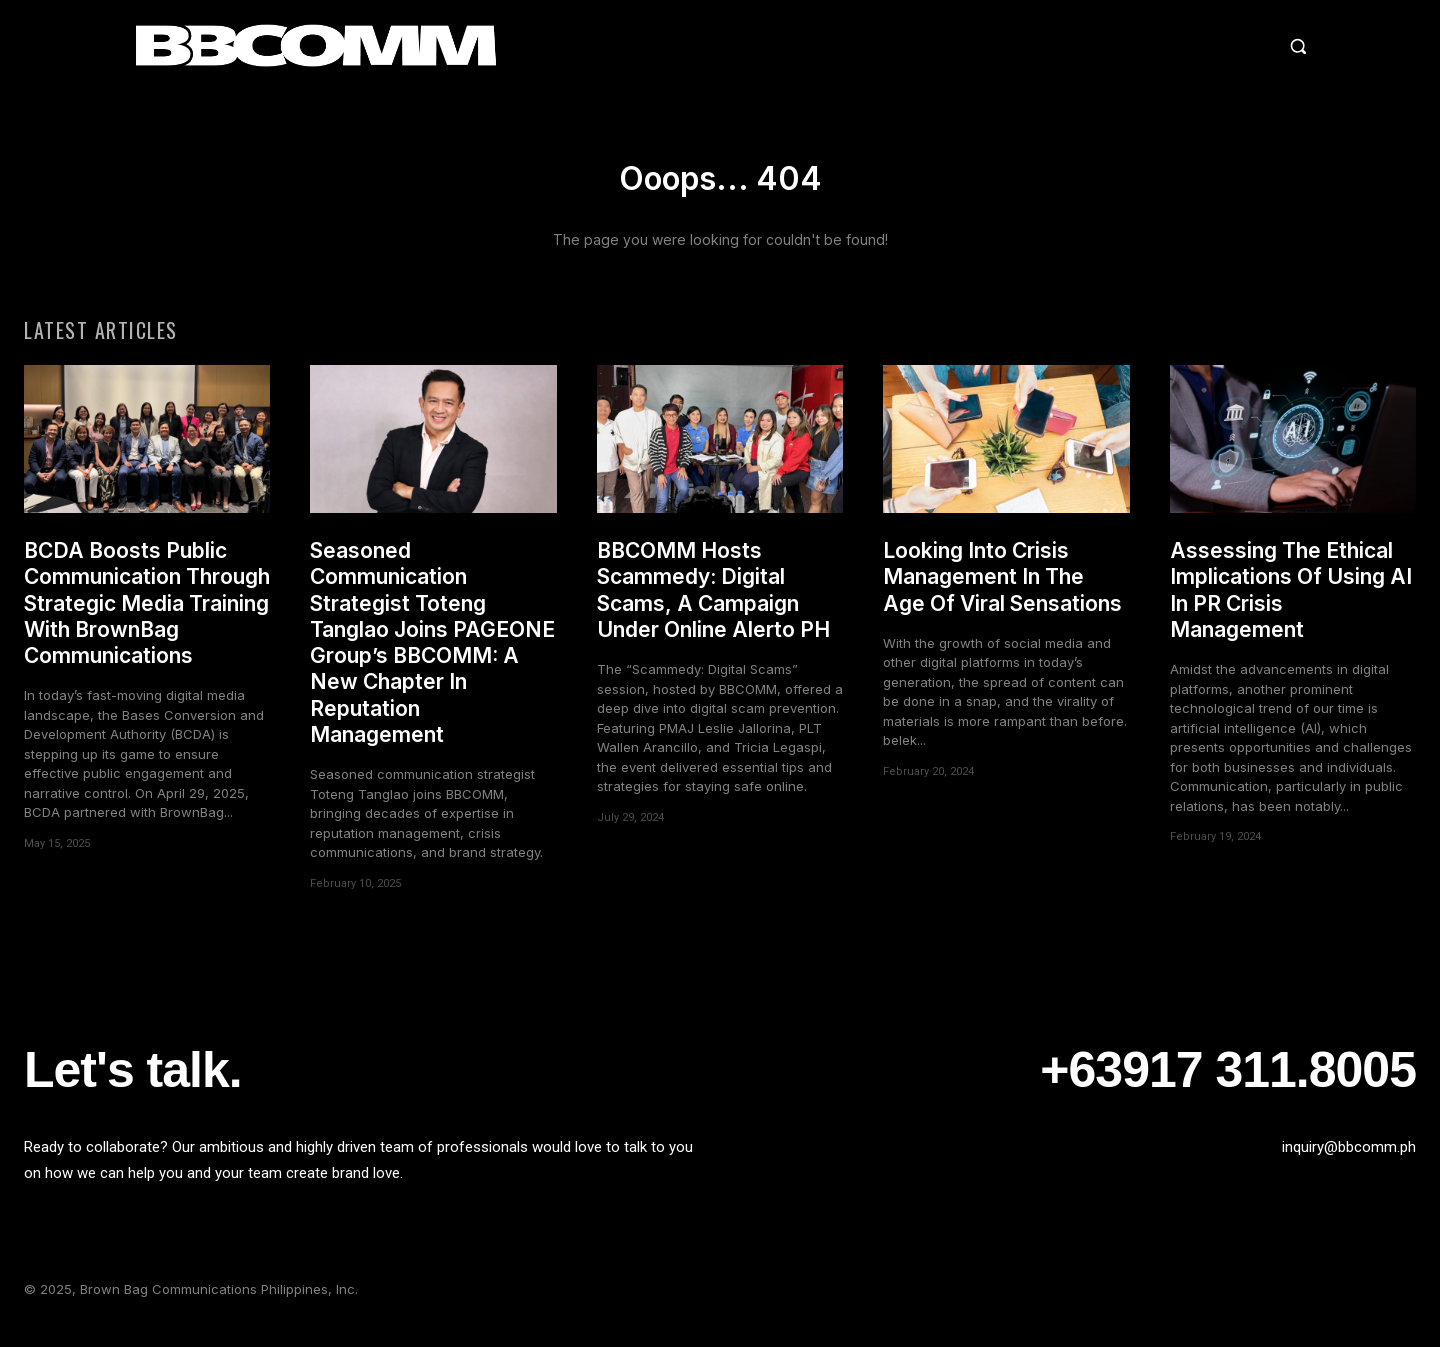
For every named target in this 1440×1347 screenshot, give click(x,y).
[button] (1124, 46)
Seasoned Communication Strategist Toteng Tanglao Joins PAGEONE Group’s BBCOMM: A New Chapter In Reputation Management (432, 657)
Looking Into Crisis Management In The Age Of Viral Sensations (1002, 592)
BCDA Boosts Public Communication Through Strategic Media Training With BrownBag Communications (147, 618)
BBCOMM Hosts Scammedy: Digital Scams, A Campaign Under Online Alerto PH (713, 605)
